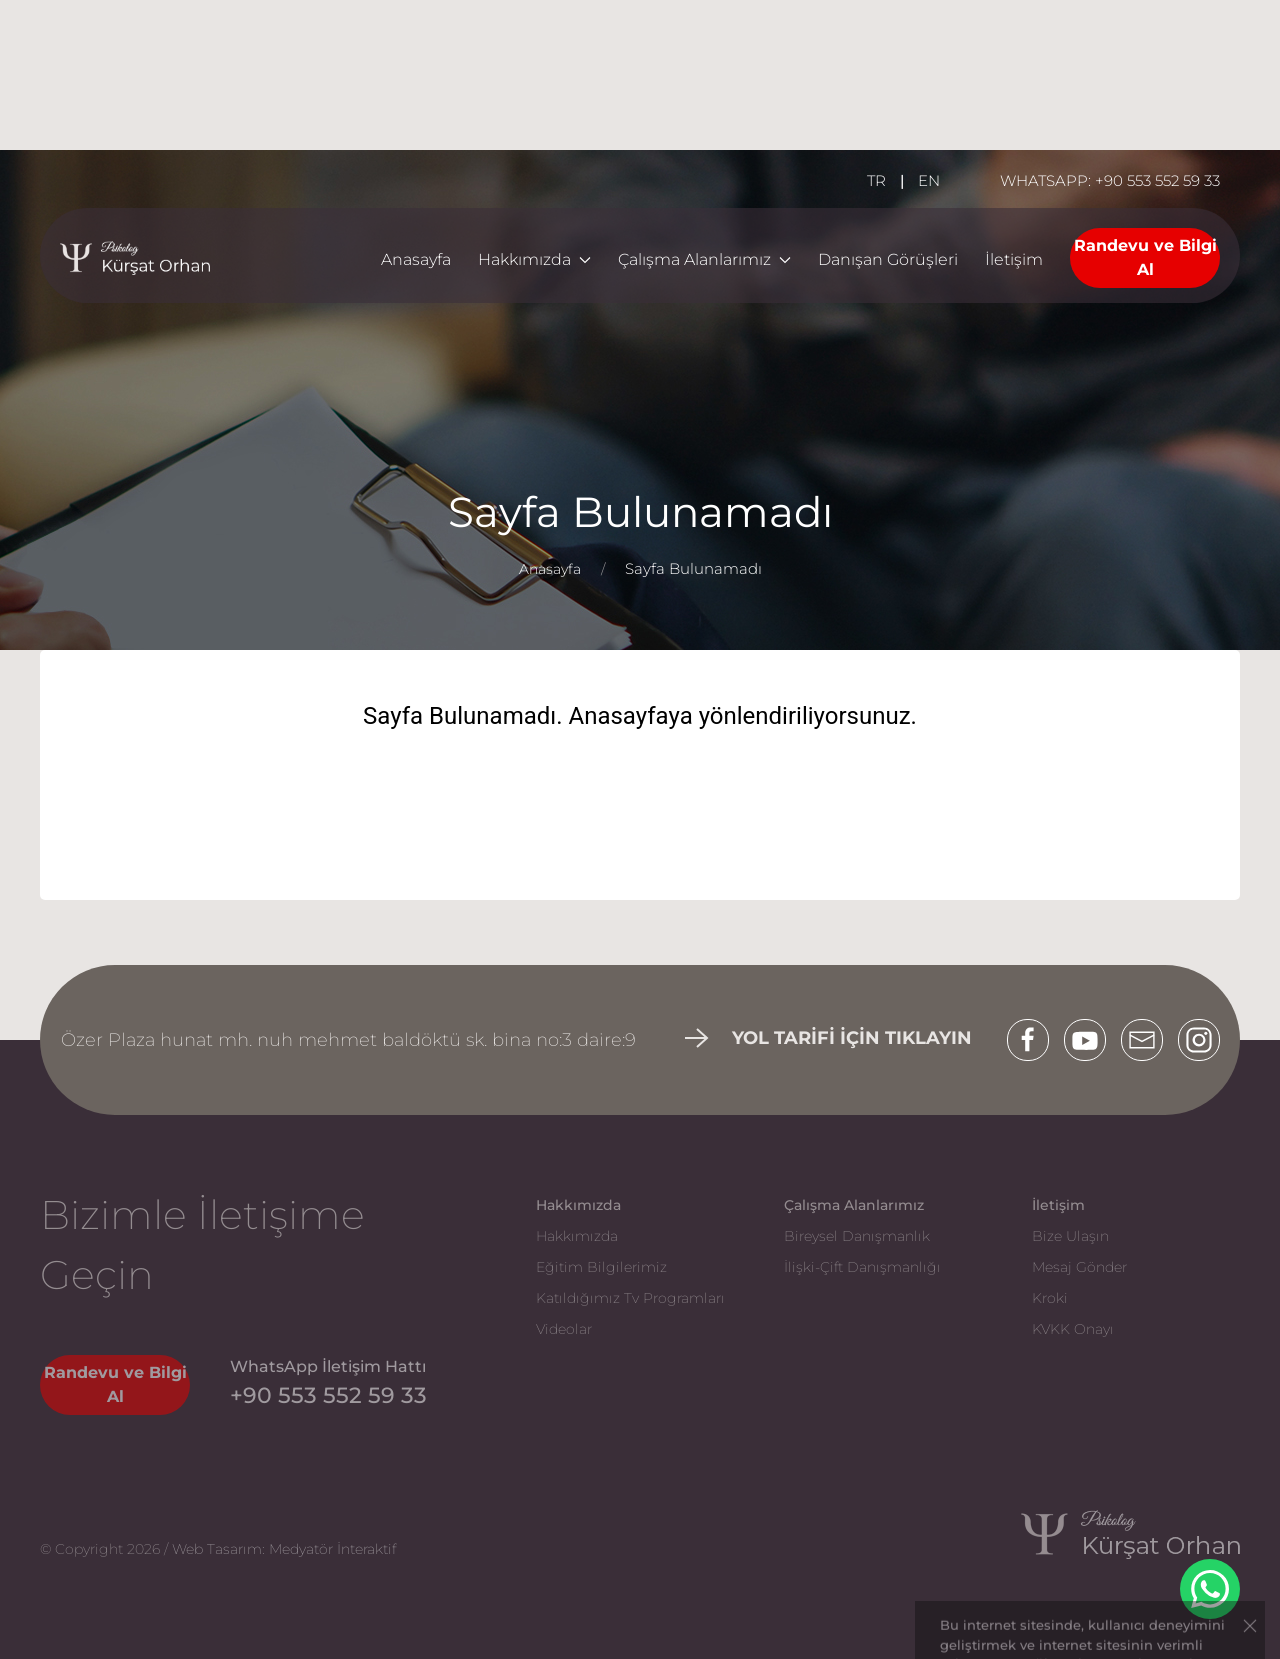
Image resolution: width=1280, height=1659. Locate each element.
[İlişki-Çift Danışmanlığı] (868, 1262)
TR (876, 180)
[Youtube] (1092, 1040)
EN (929, 180)
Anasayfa (416, 259)
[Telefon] (328, 1395)
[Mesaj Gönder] (1116, 1262)
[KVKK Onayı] (1116, 1324)
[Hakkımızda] (620, 1231)
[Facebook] (1035, 1040)
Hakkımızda (534, 259)
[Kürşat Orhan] (1110, 1549)
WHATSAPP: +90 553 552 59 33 (1110, 180)
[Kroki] (1116, 1293)
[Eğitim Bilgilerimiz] (620, 1262)
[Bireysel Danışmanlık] (868, 1231)
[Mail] (1149, 1040)
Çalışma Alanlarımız (704, 259)
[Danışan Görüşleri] (888, 260)
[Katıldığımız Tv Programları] (620, 1293)
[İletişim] (1014, 260)
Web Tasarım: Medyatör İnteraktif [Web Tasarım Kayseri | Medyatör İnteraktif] (284, 1549)
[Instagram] (1199, 1040)
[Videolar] (620, 1324)
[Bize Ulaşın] (1116, 1231)
